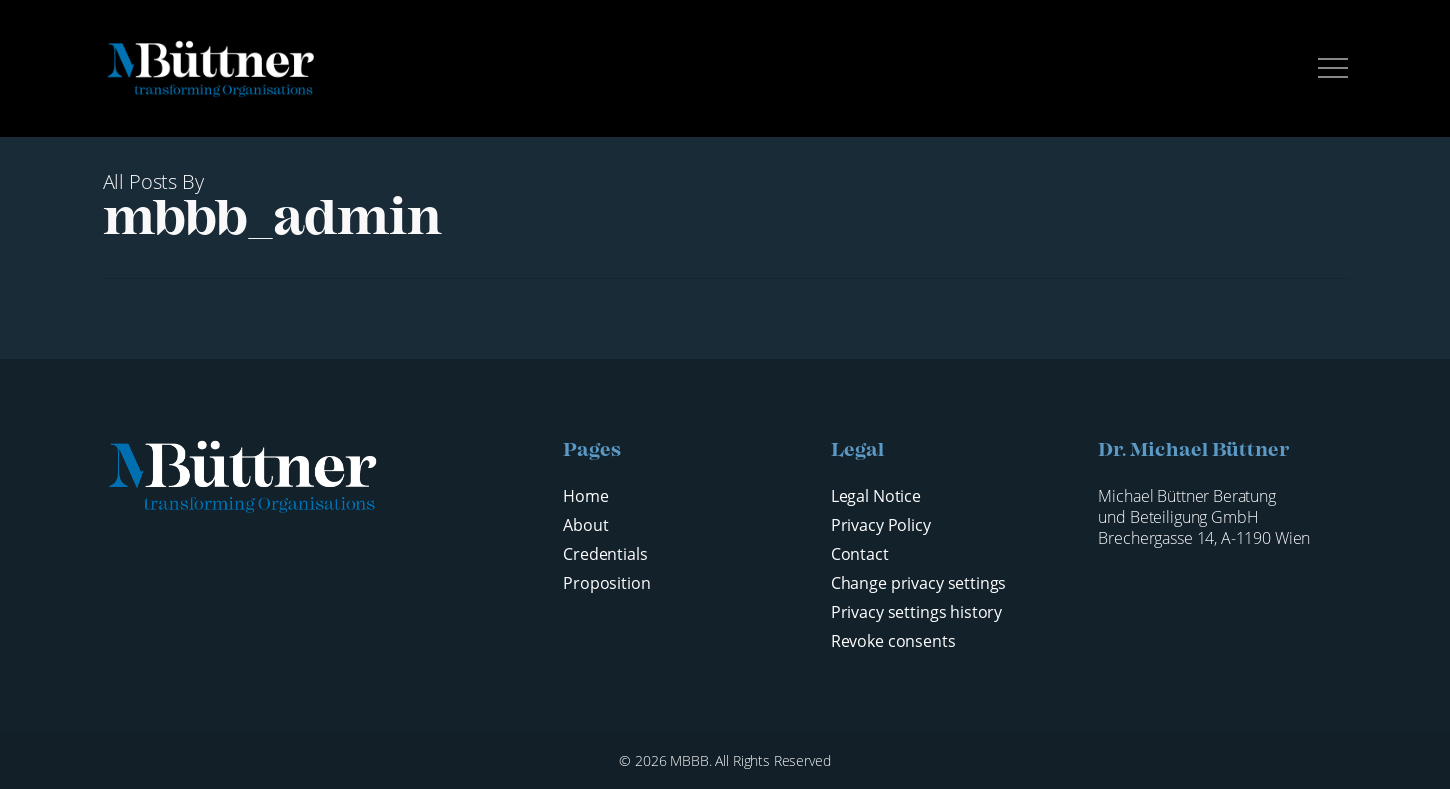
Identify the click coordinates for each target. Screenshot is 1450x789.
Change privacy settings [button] (919, 583)
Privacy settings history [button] (916, 612)
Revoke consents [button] (893, 641)
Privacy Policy (881, 525)
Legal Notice (876, 496)
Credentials (605, 554)
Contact (860, 554)
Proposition (606, 583)
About (585, 525)
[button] (1333, 68)
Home (585, 496)
